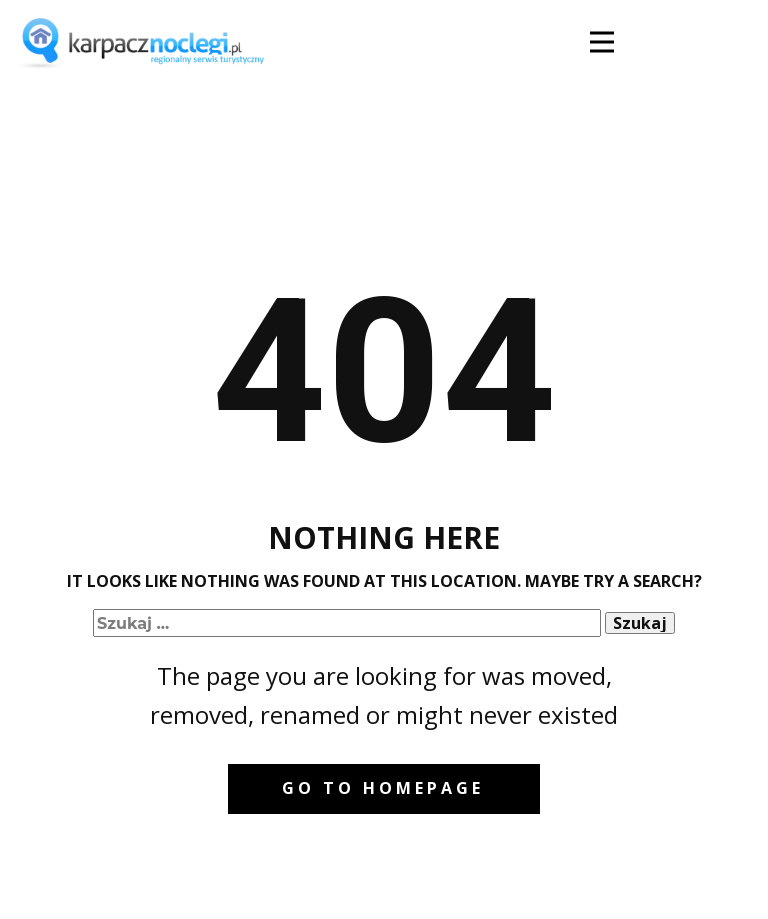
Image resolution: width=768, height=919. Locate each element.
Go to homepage (383, 788)
